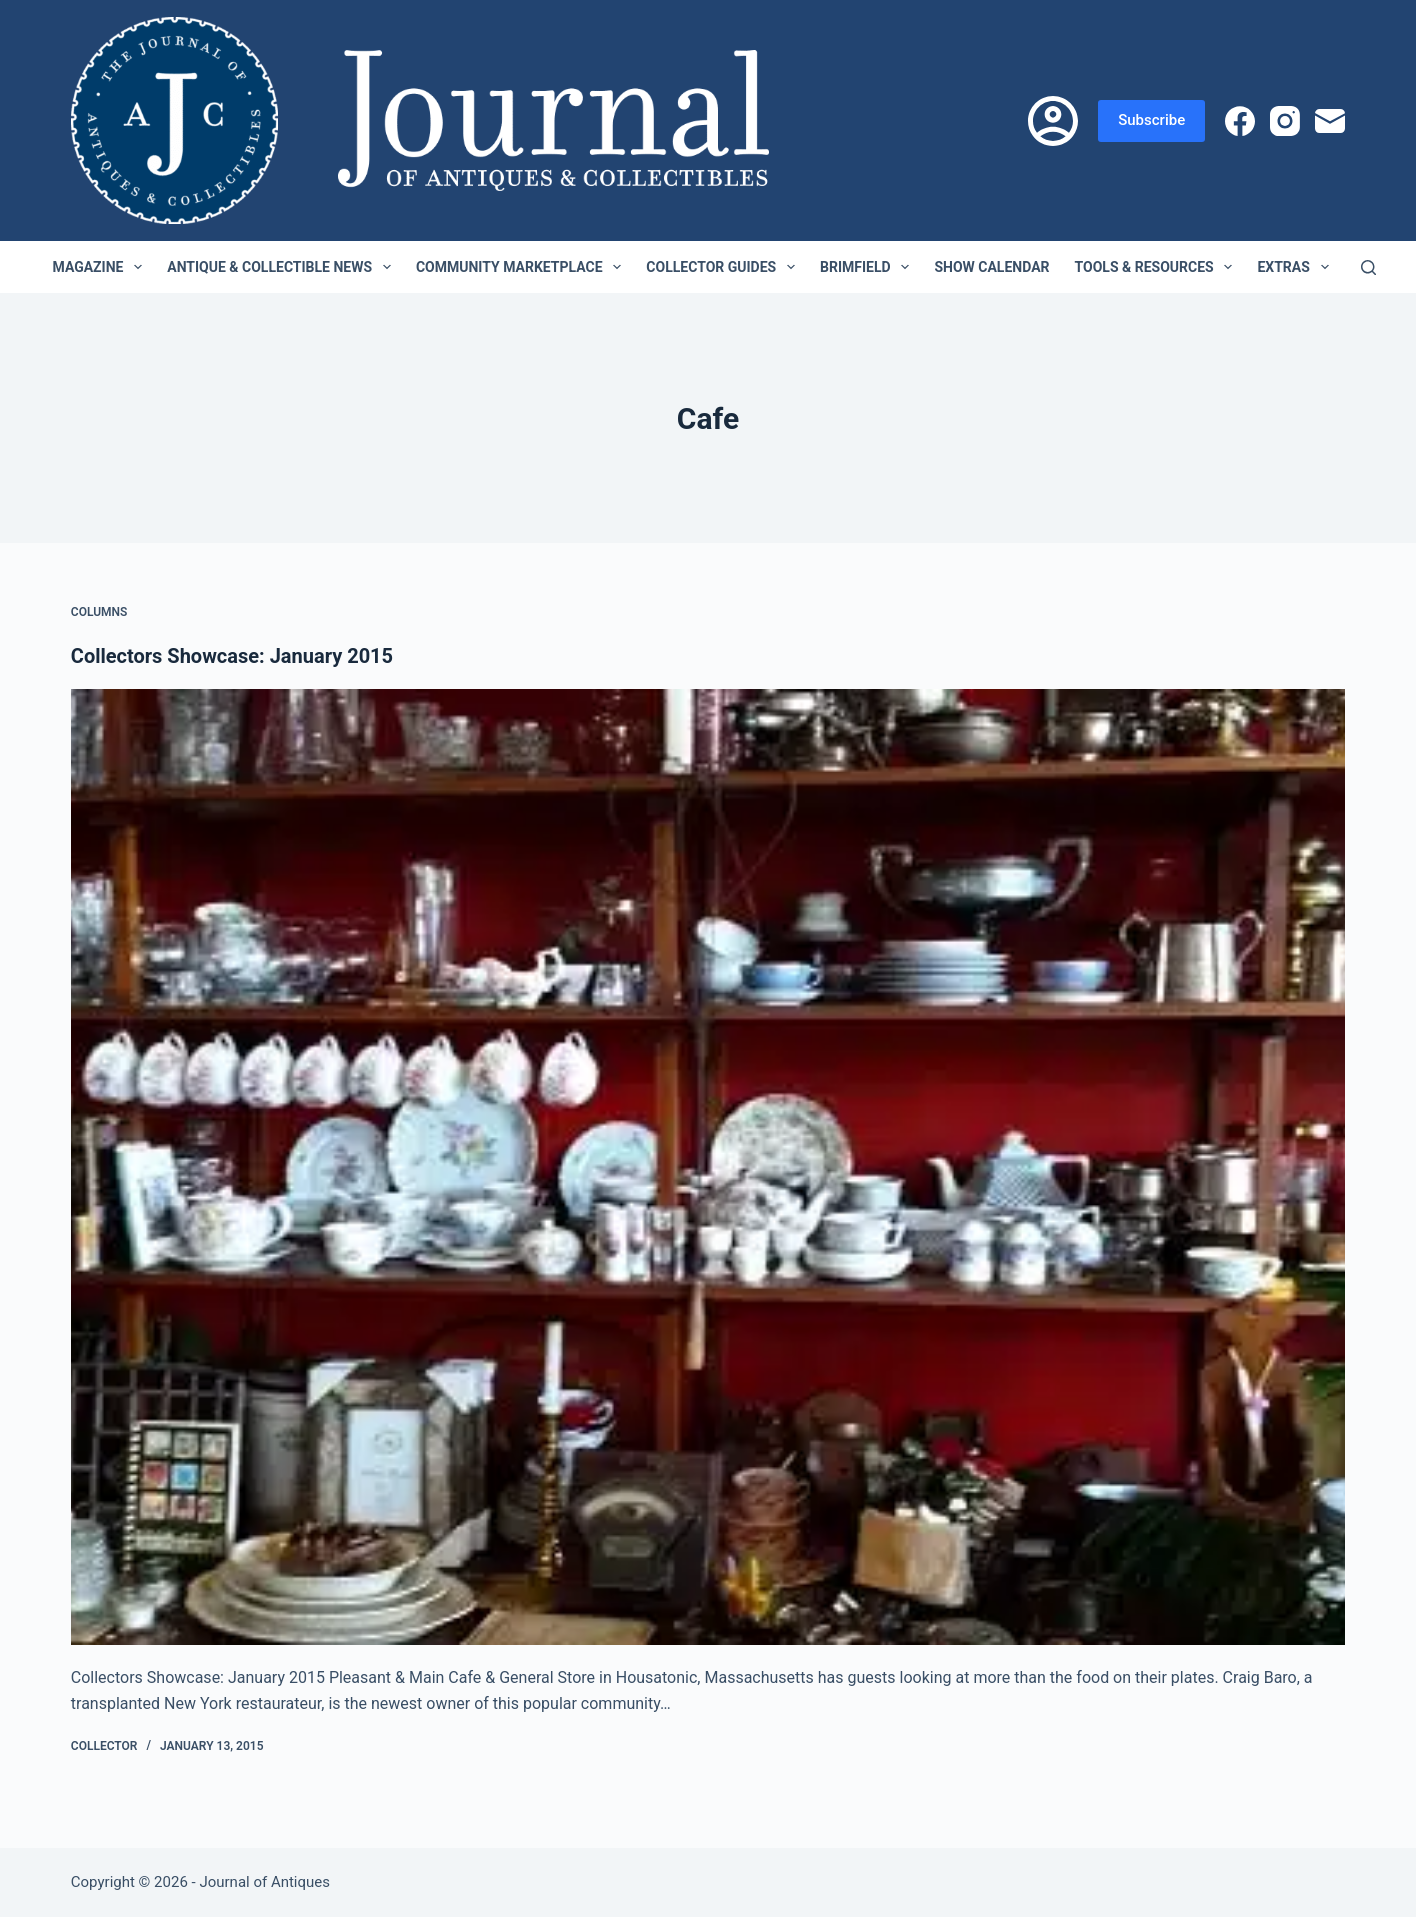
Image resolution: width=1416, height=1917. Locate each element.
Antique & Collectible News (283, 267)
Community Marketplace (522, 267)
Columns (99, 612)
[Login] (1053, 121)
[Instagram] (1285, 121)
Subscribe (1151, 120)
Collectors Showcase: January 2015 (232, 656)
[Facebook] (1240, 121)
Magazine (102, 267)
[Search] (1368, 267)
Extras (1296, 267)
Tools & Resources (1158, 267)
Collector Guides (724, 267)
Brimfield (868, 267)
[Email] (1330, 121)
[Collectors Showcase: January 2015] (708, 1167)
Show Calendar (991, 267)
